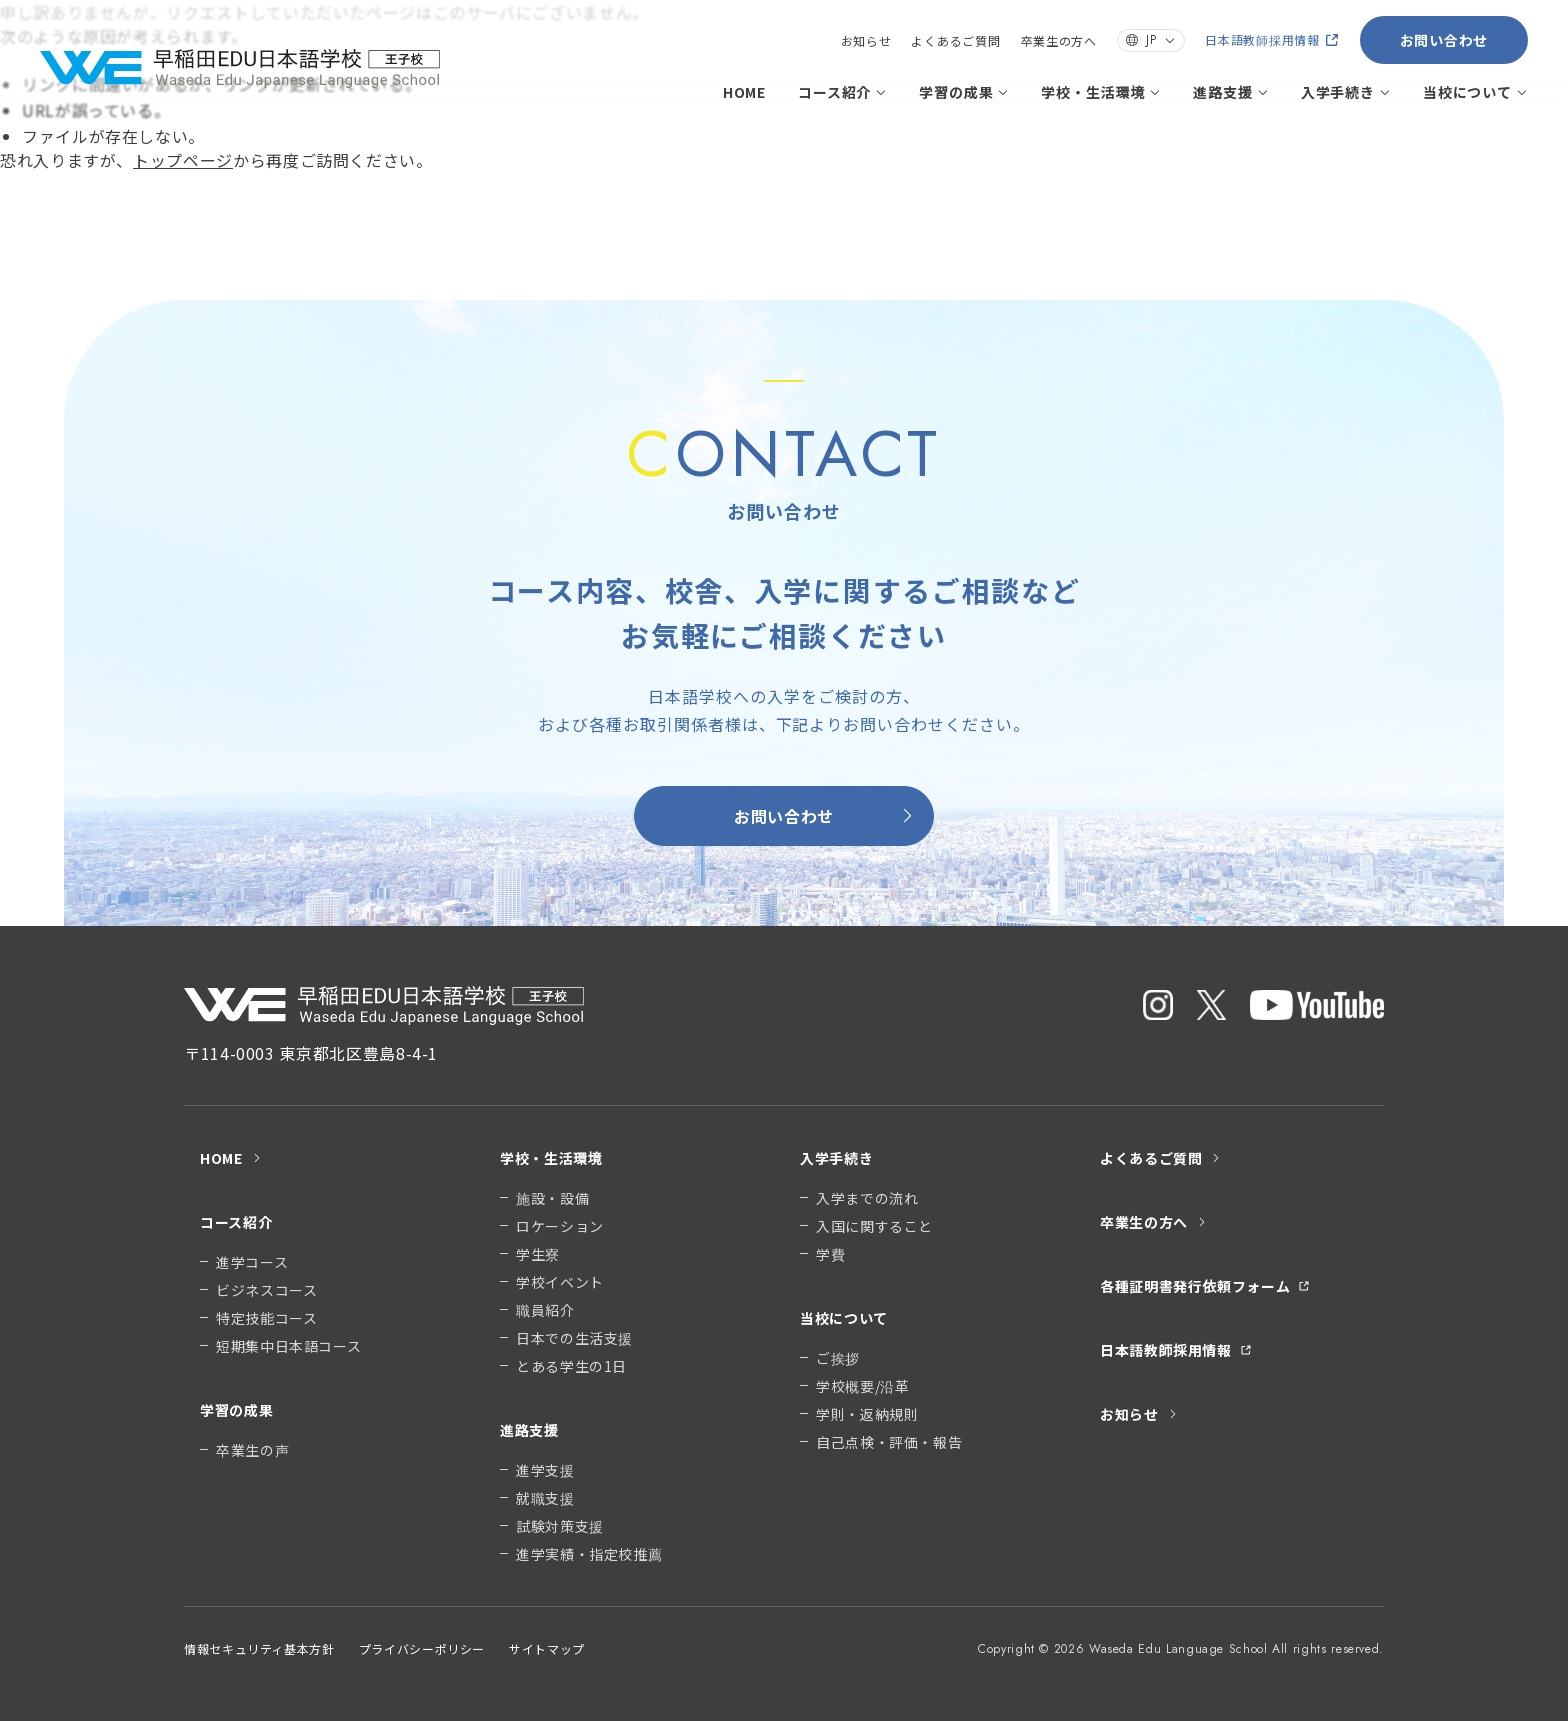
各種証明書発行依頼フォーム (1205, 1286)
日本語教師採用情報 (1272, 39)
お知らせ (866, 40)
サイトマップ (547, 1648)
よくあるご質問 (955, 40)
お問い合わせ (1444, 40)
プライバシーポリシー (422, 1648)
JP (1151, 40)
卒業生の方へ (1059, 40)
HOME (744, 92)
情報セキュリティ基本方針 (259, 1648)
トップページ (183, 160)
